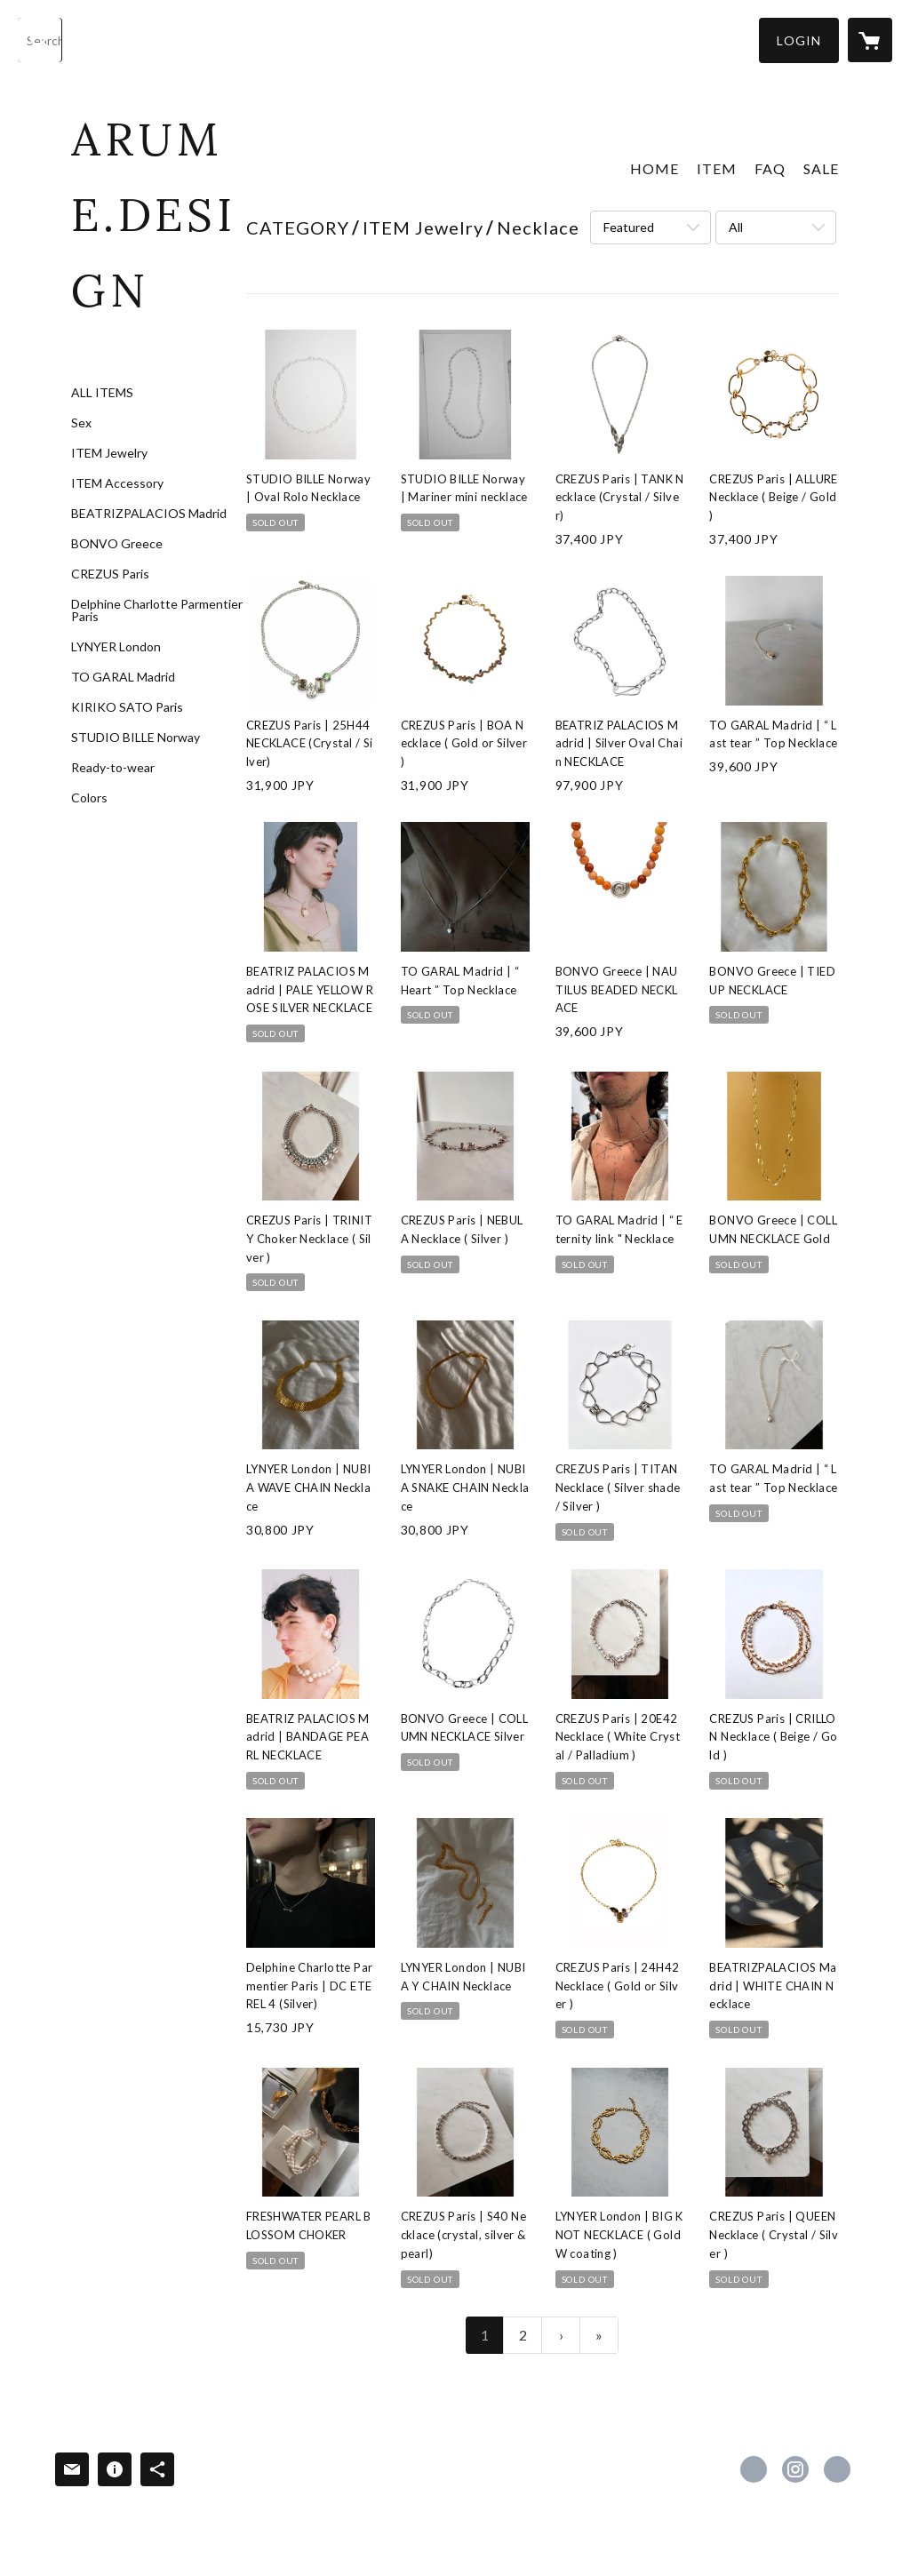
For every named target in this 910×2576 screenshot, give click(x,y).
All (736, 227)
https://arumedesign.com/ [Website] (837, 2469)
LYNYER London (116, 647)
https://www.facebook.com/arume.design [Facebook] (753, 2469)
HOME (654, 168)
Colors (89, 798)
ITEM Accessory (117, 483)
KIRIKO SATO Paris (127, 707)
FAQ (770, 168)
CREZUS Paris (110, 574)
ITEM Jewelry (109, 453)
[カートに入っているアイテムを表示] (870, 40)
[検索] (40, 40)
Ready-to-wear (113, 768)
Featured (628, 227)
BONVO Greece (117, 544)
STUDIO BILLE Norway (135, 737)
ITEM (717, 168)
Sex (81, 423)
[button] (799, 40)
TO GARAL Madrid (123, 677)
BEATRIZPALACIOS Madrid (149, 513)
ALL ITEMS (102, 393)
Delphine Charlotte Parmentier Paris (157, 610)
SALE (821, 168)
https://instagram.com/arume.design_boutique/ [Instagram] (795, 2469)
